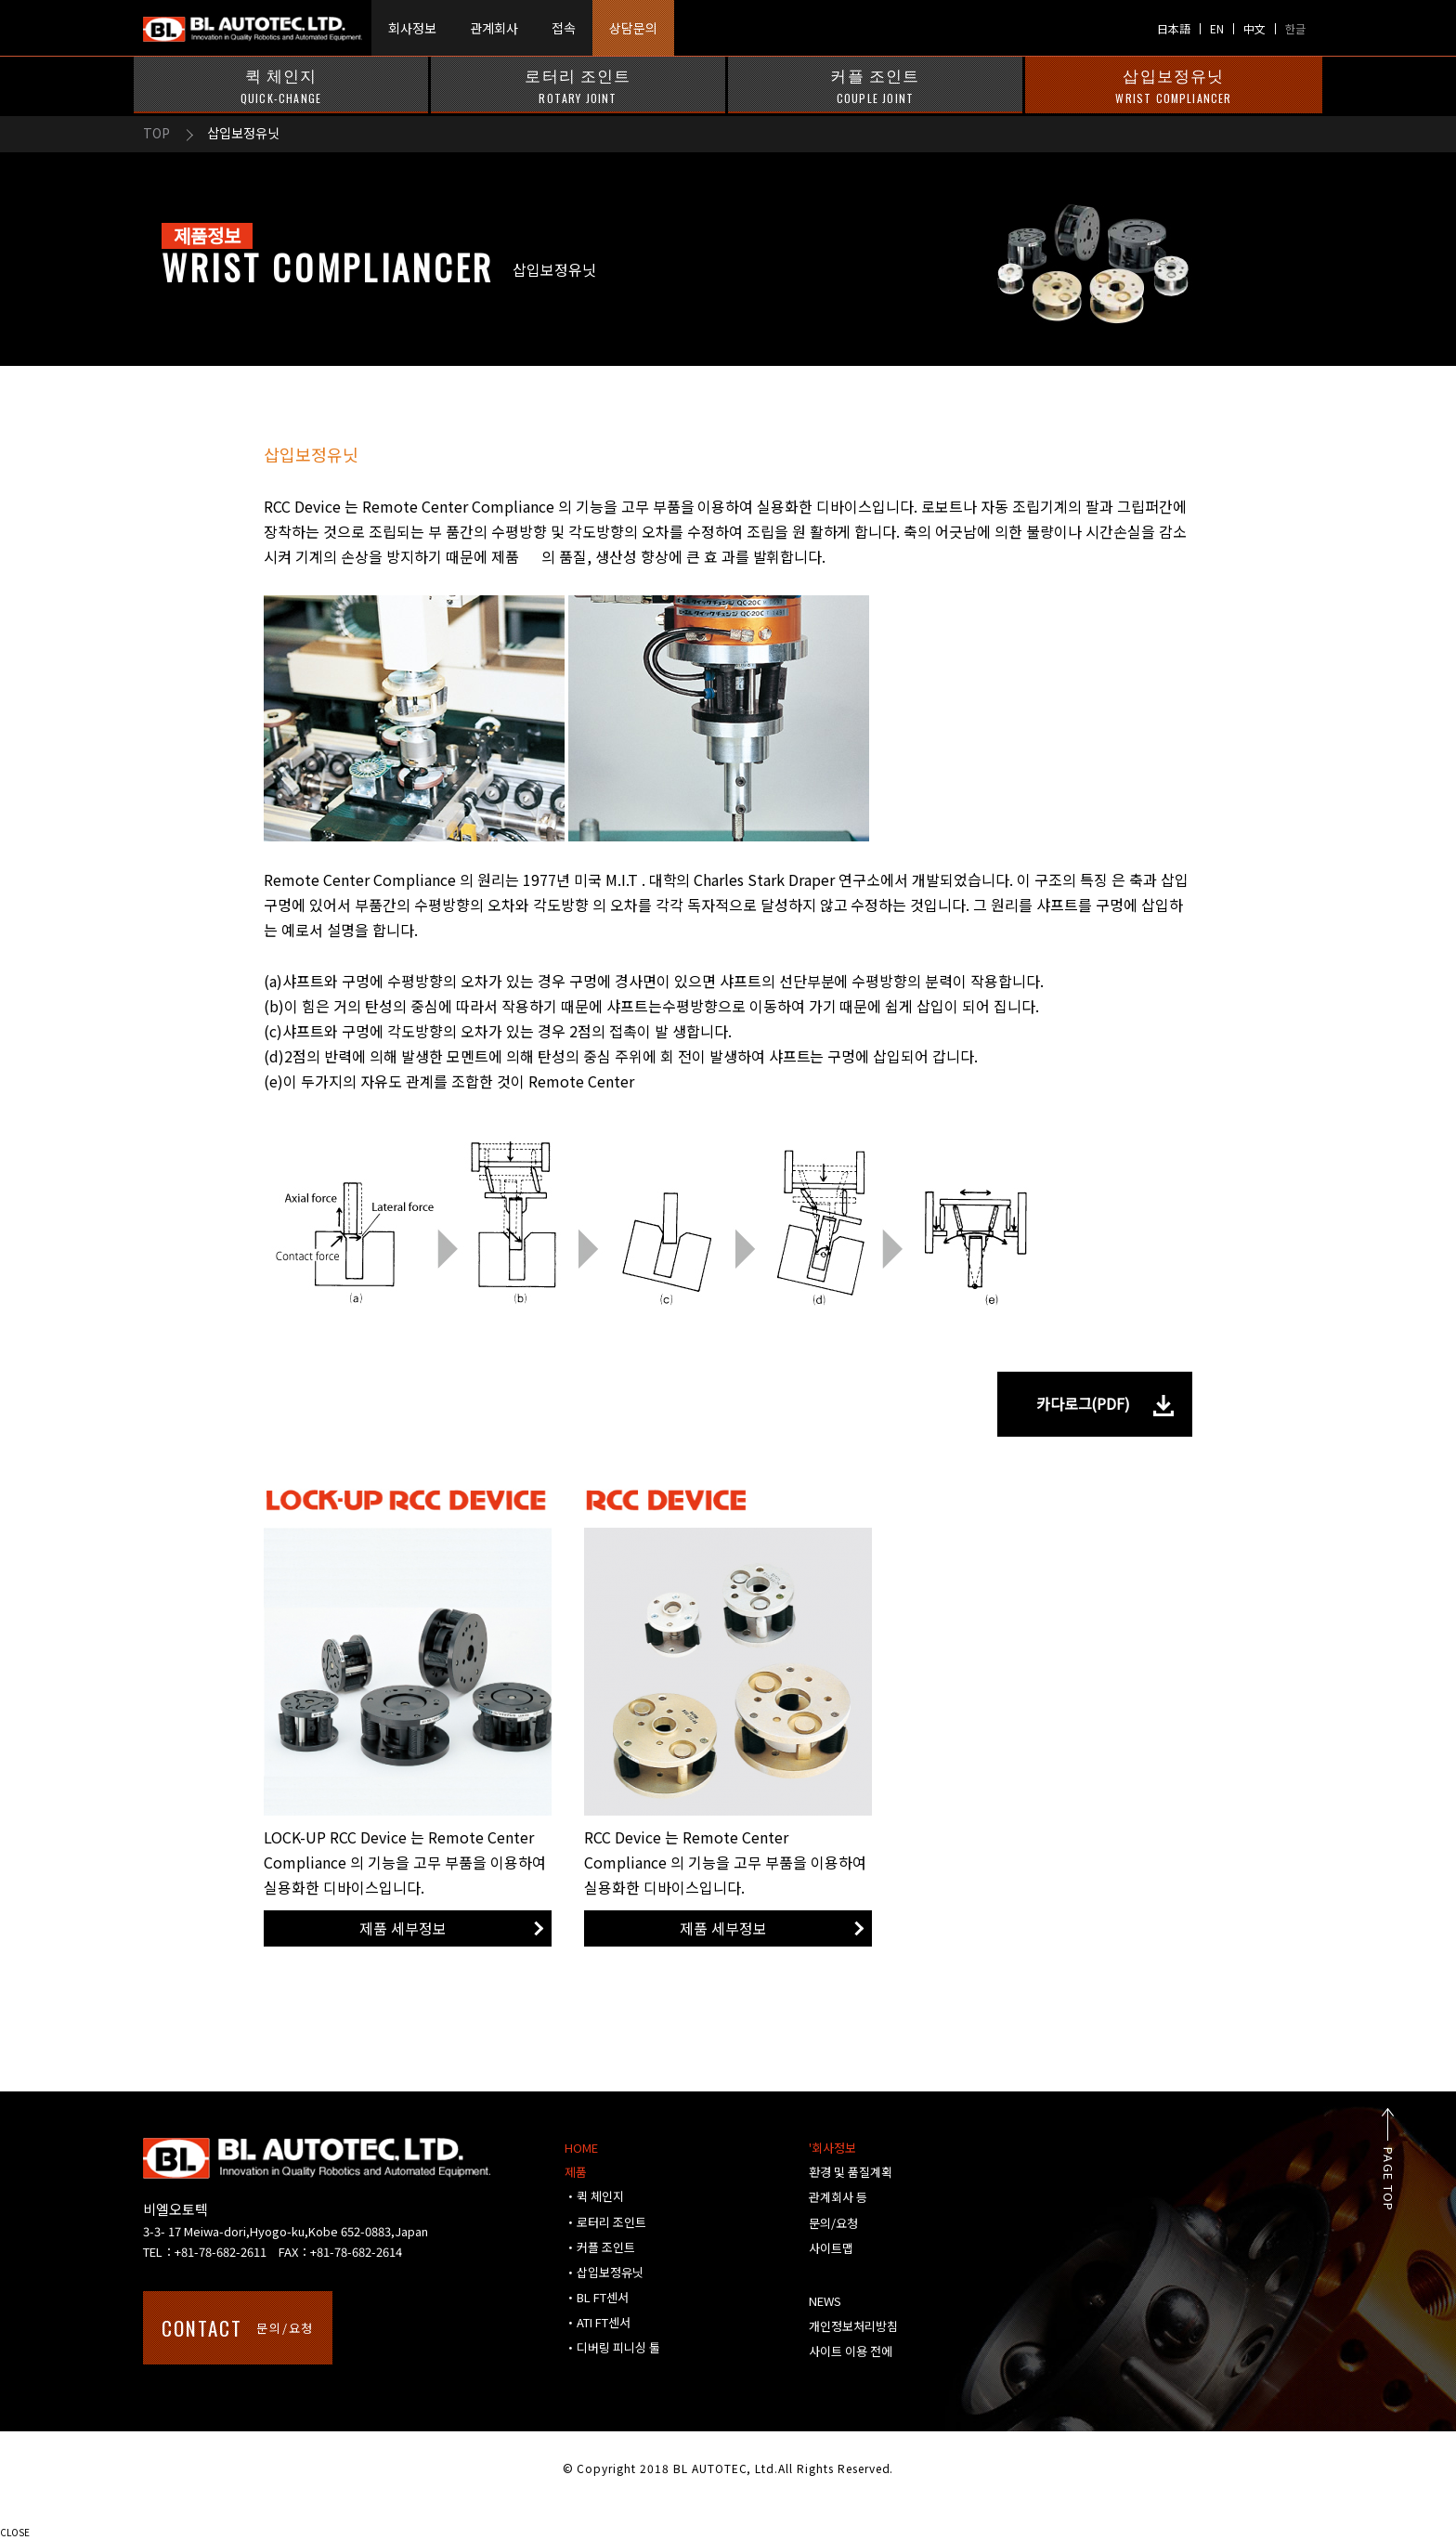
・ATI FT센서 (597, 2322)
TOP (156, 133)
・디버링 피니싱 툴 (612, 2347)
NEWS (825, 2301)
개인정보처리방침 (853, 2326)
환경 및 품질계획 (850, 2172)
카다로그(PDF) (1083, 1403)
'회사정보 (832, 2147)
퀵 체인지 (281, 85)
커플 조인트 (875, 85)
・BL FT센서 (597, 2297)
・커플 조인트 (600, 2247)
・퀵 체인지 (594, 2196)
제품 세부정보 (403, 1928)
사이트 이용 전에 (850, 2351)
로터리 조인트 (578, 85)
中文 (1254, 28)
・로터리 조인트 (605, 2222)
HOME (581, 2147)
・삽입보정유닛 (604, 2272)
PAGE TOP (1409, 2179)
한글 (1295, 28)
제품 (576, 2172)
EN (1217, 28)
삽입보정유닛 (1173, 85)
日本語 (1173, 28)
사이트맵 (831, 2248)
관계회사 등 (838, 2197)
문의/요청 (238, 2327)
